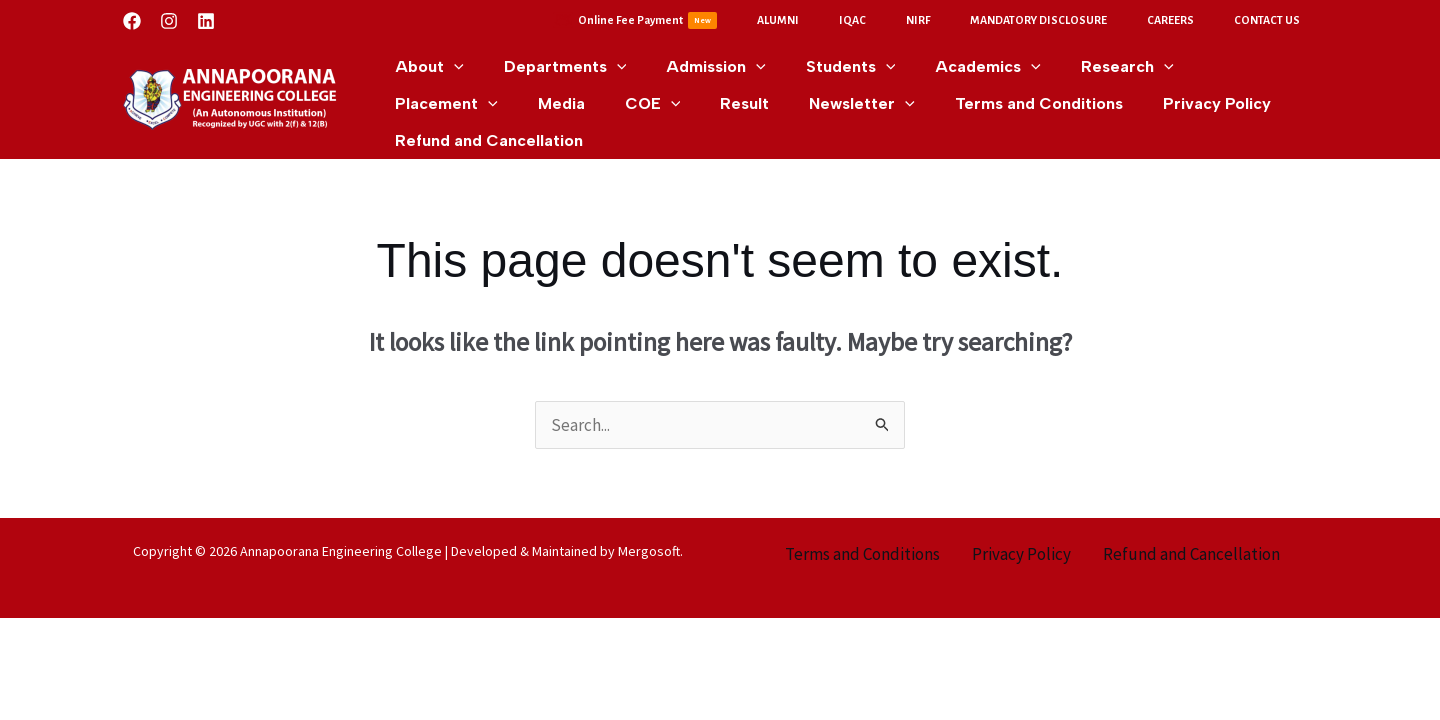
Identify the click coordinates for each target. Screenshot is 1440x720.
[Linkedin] (206, 21)
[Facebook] (132, 21)
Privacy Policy (1021, 546)
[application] (450, 59)
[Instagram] (169, 21)
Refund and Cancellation (1191, 546)
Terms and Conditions (862, 546)
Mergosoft (649, 544)
